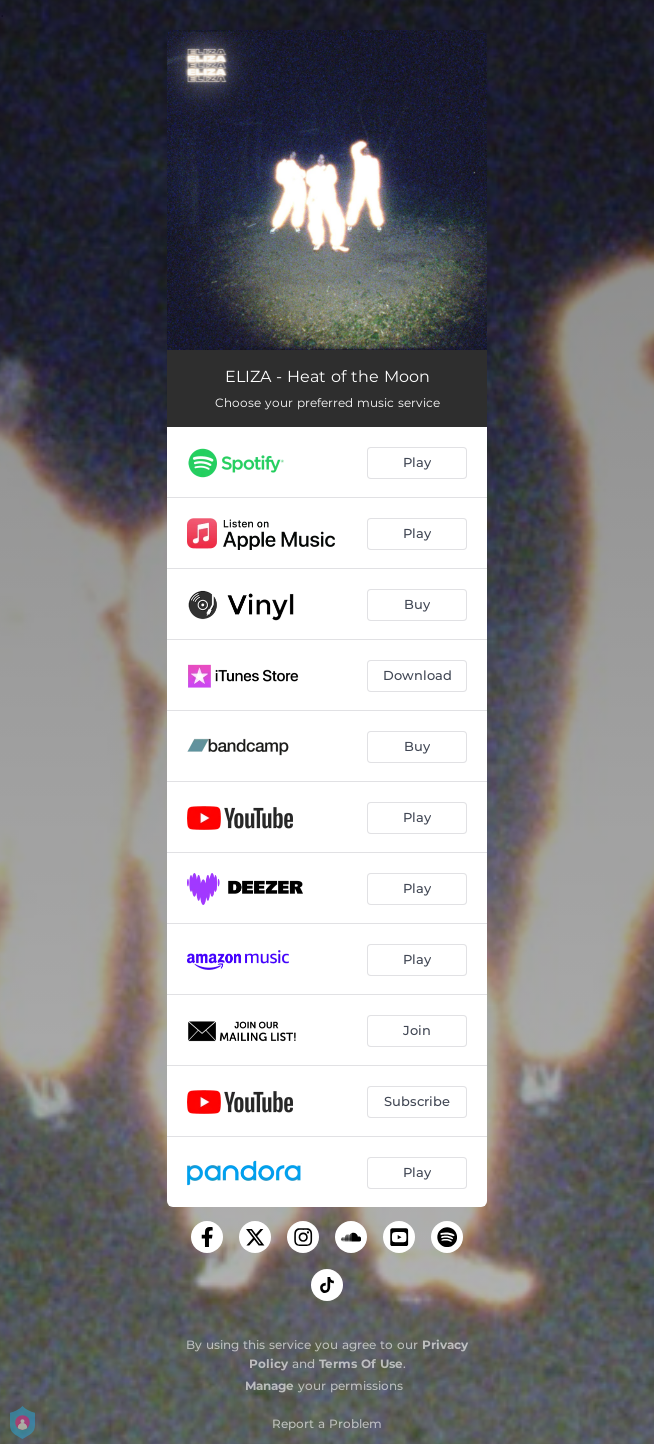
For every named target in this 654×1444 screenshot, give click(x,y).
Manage (269, 1385)
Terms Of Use (361, 1363)
